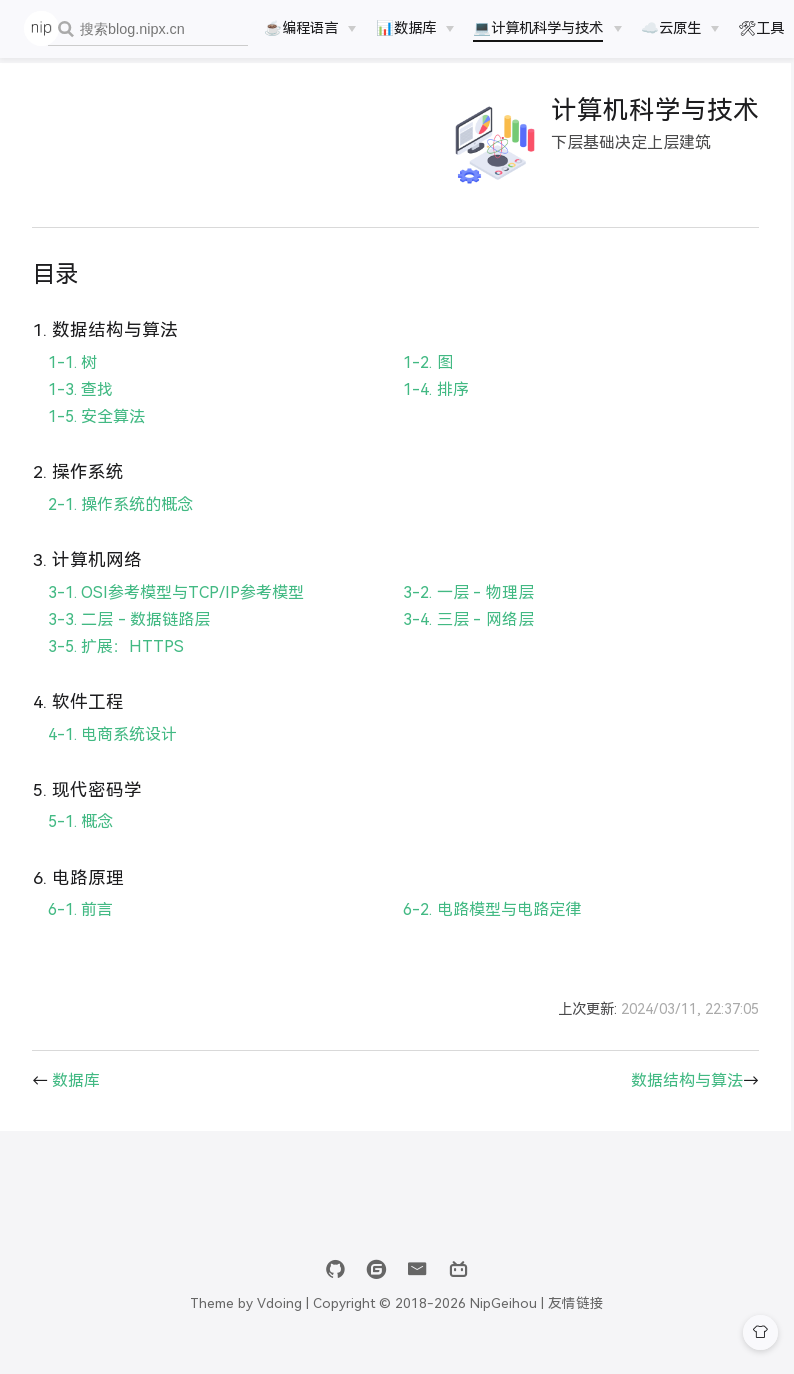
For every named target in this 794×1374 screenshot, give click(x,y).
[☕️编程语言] (310, 28)
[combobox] (148, 29)
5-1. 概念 (80, 840)
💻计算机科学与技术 (538, 28)
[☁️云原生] (680, 28)
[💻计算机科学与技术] (547, 28)
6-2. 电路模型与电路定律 (487, 928)
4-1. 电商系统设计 (112, 752)
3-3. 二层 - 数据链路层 (129, 637)
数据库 (76, 1098)
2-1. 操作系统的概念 (120, 522)
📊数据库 (406, 28)
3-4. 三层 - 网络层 (464, 637)
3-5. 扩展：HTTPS (116, 664)
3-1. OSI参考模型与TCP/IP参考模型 (176, 610)
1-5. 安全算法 (96, 434)
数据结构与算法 (677, 1098)
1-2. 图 (423, 380)
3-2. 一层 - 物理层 (464, 610)
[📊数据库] (415, 28)
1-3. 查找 (80, 407)
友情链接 (576, 1321)
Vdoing (279, 1321)
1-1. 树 (72, 380)
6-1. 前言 (80, 928)
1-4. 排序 (431, 407)
